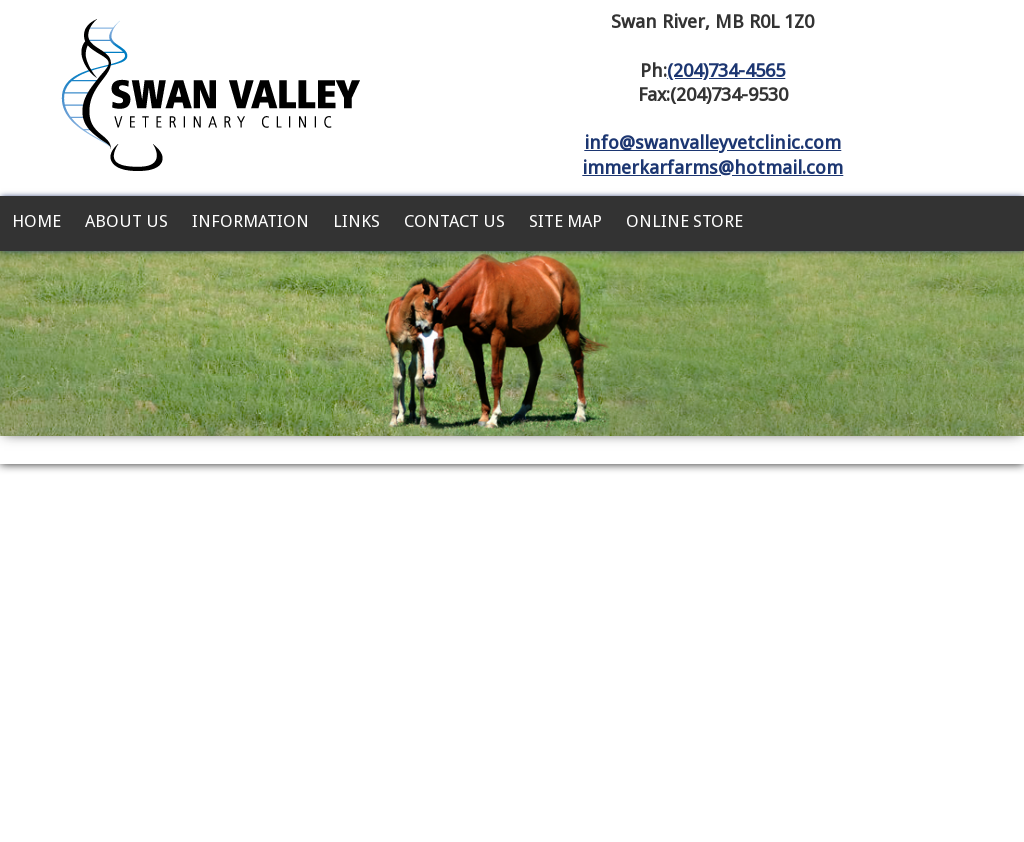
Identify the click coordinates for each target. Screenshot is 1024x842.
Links (356, 221)
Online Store (684, 221)
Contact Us (454, 221)
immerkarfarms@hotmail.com (712, 167)
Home (36, 221)
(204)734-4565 (726, 70)
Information (250, 221)
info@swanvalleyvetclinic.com (712, 142)
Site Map (565, 221)
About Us (126, 221)
